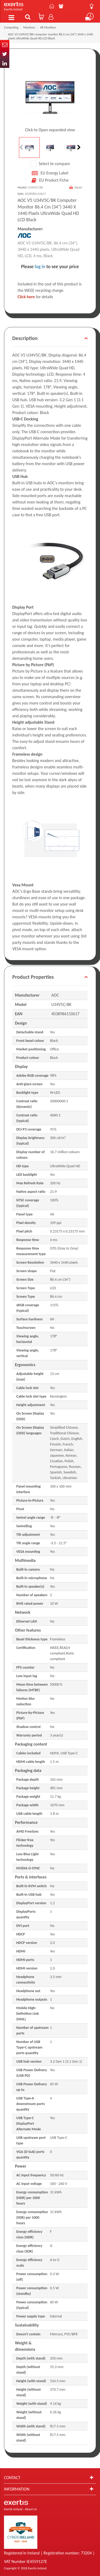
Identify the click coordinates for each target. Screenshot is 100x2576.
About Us (61, 6)
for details (35, 296)
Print (78, 188)
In (4, 63)
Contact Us (52, 6)
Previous (22, 147)
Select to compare (50, 163)
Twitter (4, 54)
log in (40, 266)
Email (4, 44)
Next (78, 147)
